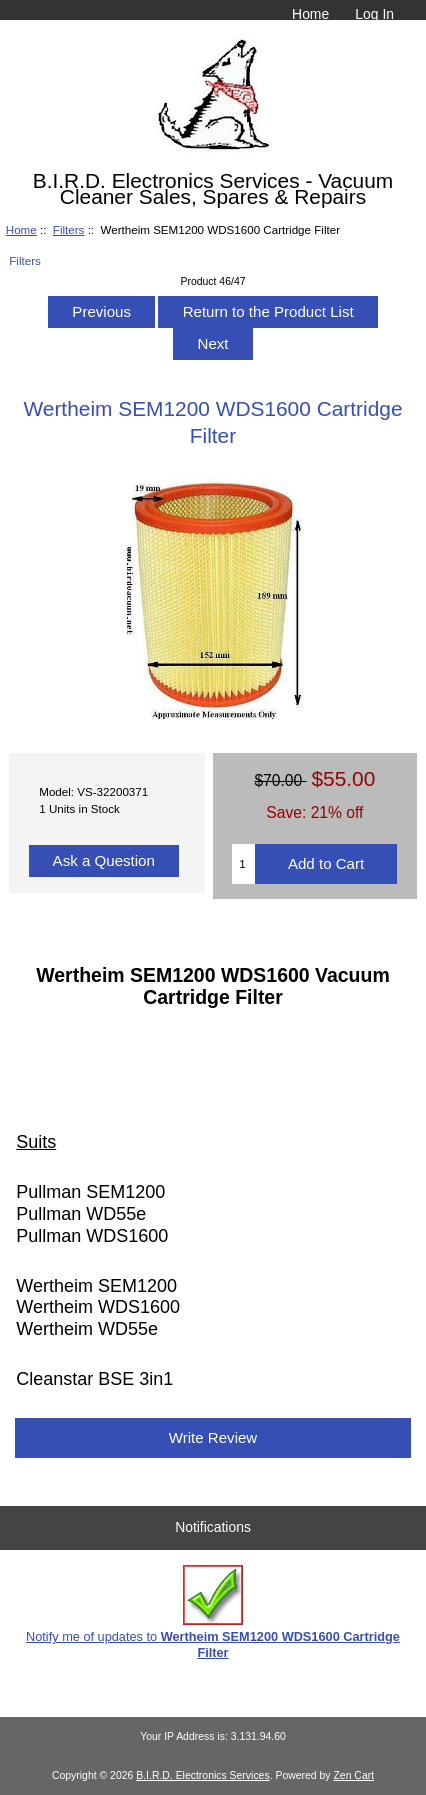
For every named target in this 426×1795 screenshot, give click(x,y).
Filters (69, 229)
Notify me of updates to (213, 1612)
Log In (374, 14)
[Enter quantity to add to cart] (243, 864)
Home (310, 14)
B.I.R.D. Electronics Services (202, 1775)
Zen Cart (353, 1775)
